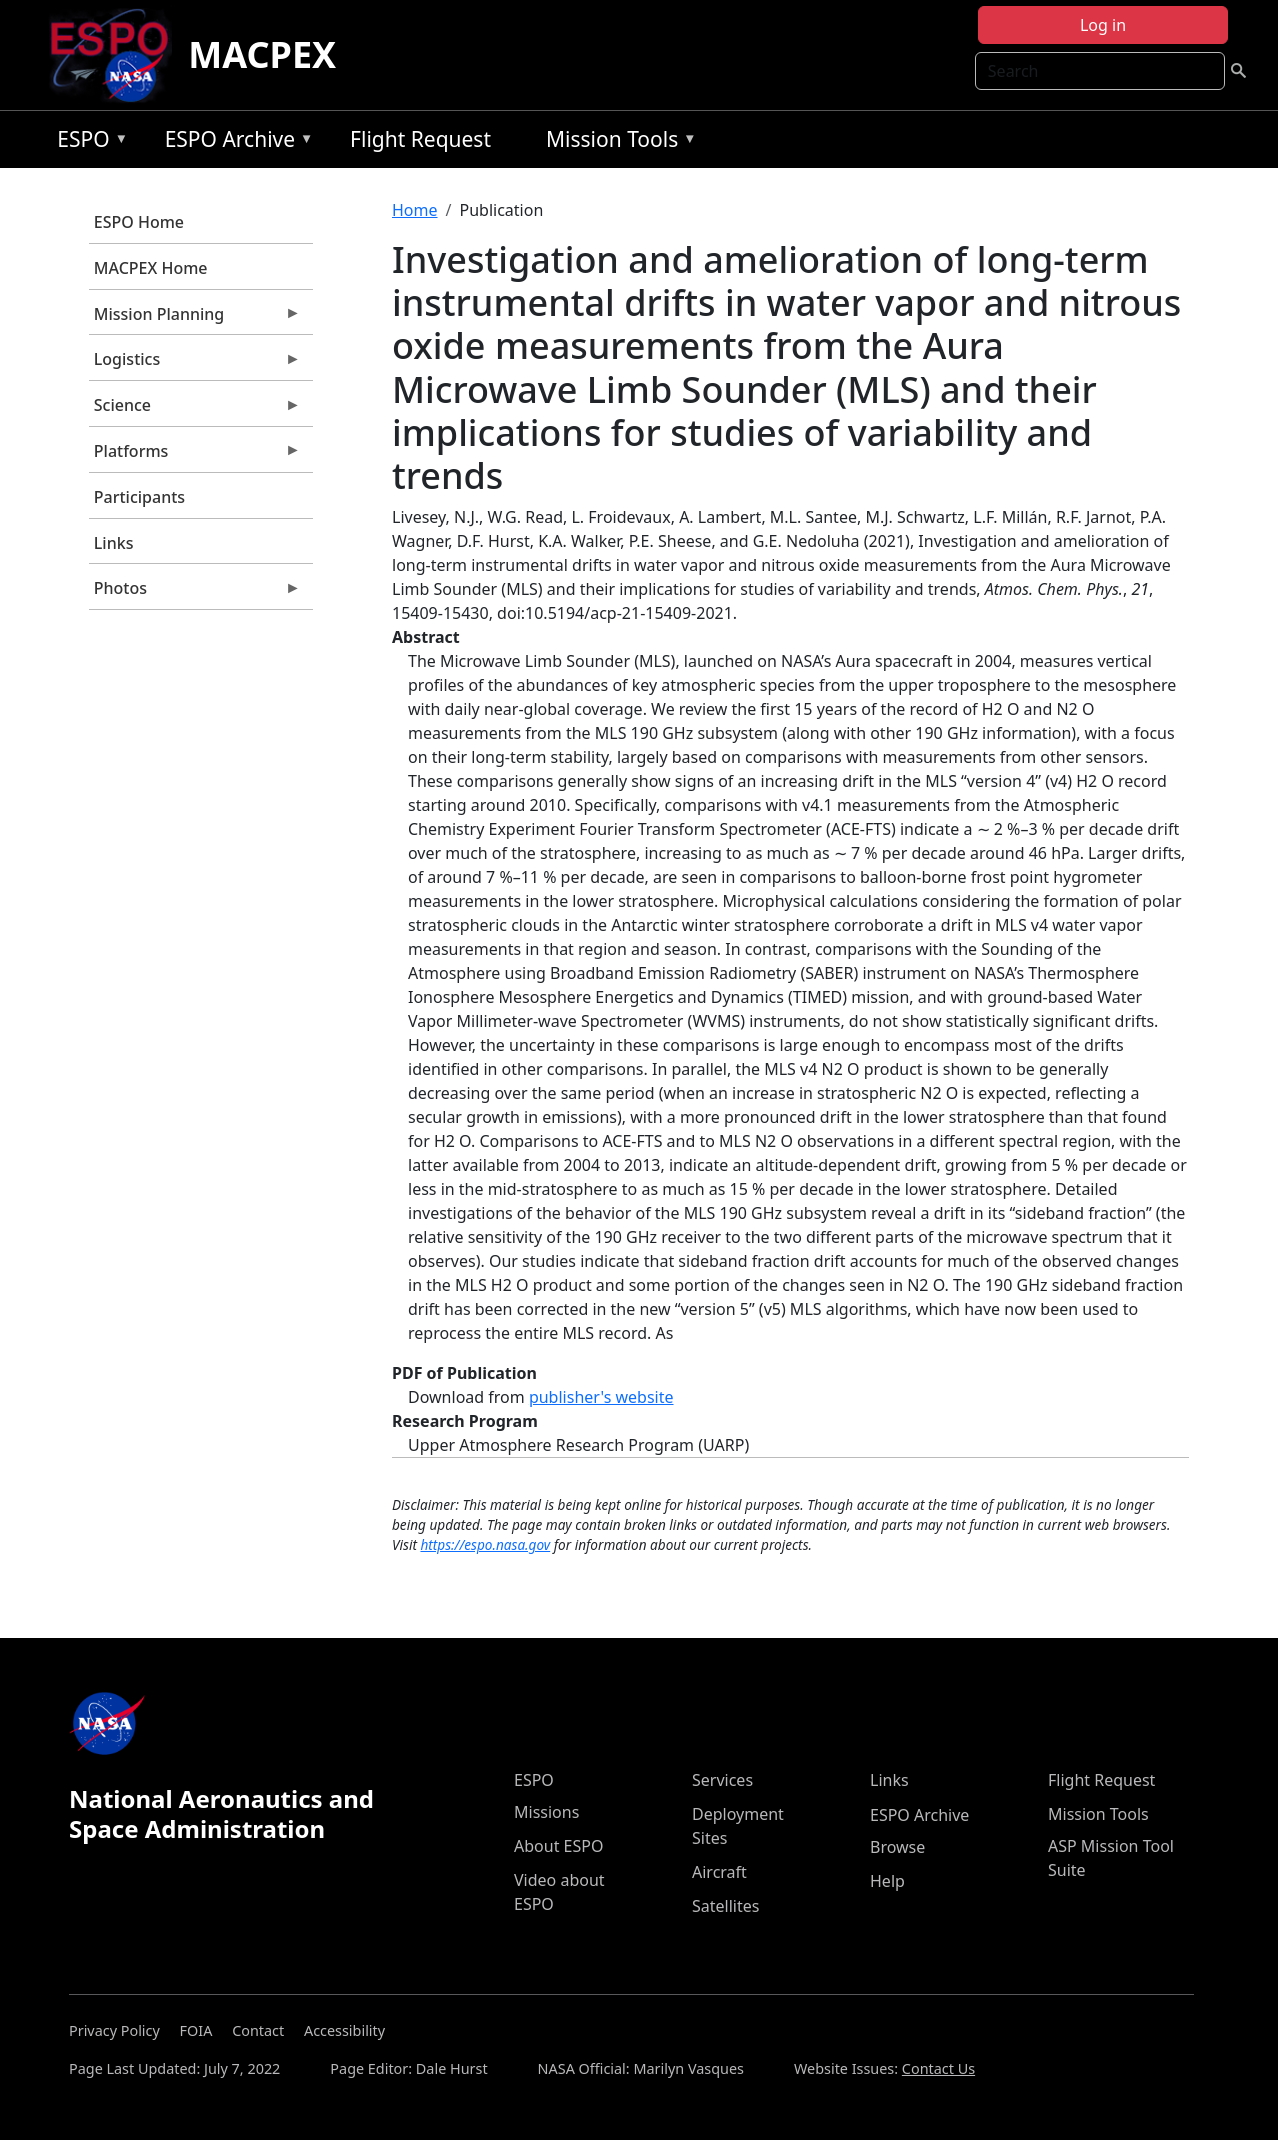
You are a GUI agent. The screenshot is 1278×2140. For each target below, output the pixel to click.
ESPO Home (139, 222)
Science (195, 410)
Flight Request (420, 139)
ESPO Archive (234, 142)
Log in (1103, 25)
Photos (195, 593)
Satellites (725, 1906)
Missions (546, 1812)
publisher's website (601, 1397)
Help (887, 1881)
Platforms (195, 456)
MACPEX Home (151, 268)
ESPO (87, 142)
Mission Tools (616, 142)
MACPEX (262, 54)
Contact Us (938, 2068)
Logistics (195, 364)
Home (415, 210)
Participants (139, 497)
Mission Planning (195, 319)
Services (722, 1780)
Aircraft (719, 1872)
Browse (897, 1847)
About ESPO (558, 1846)
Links (114, 543)
